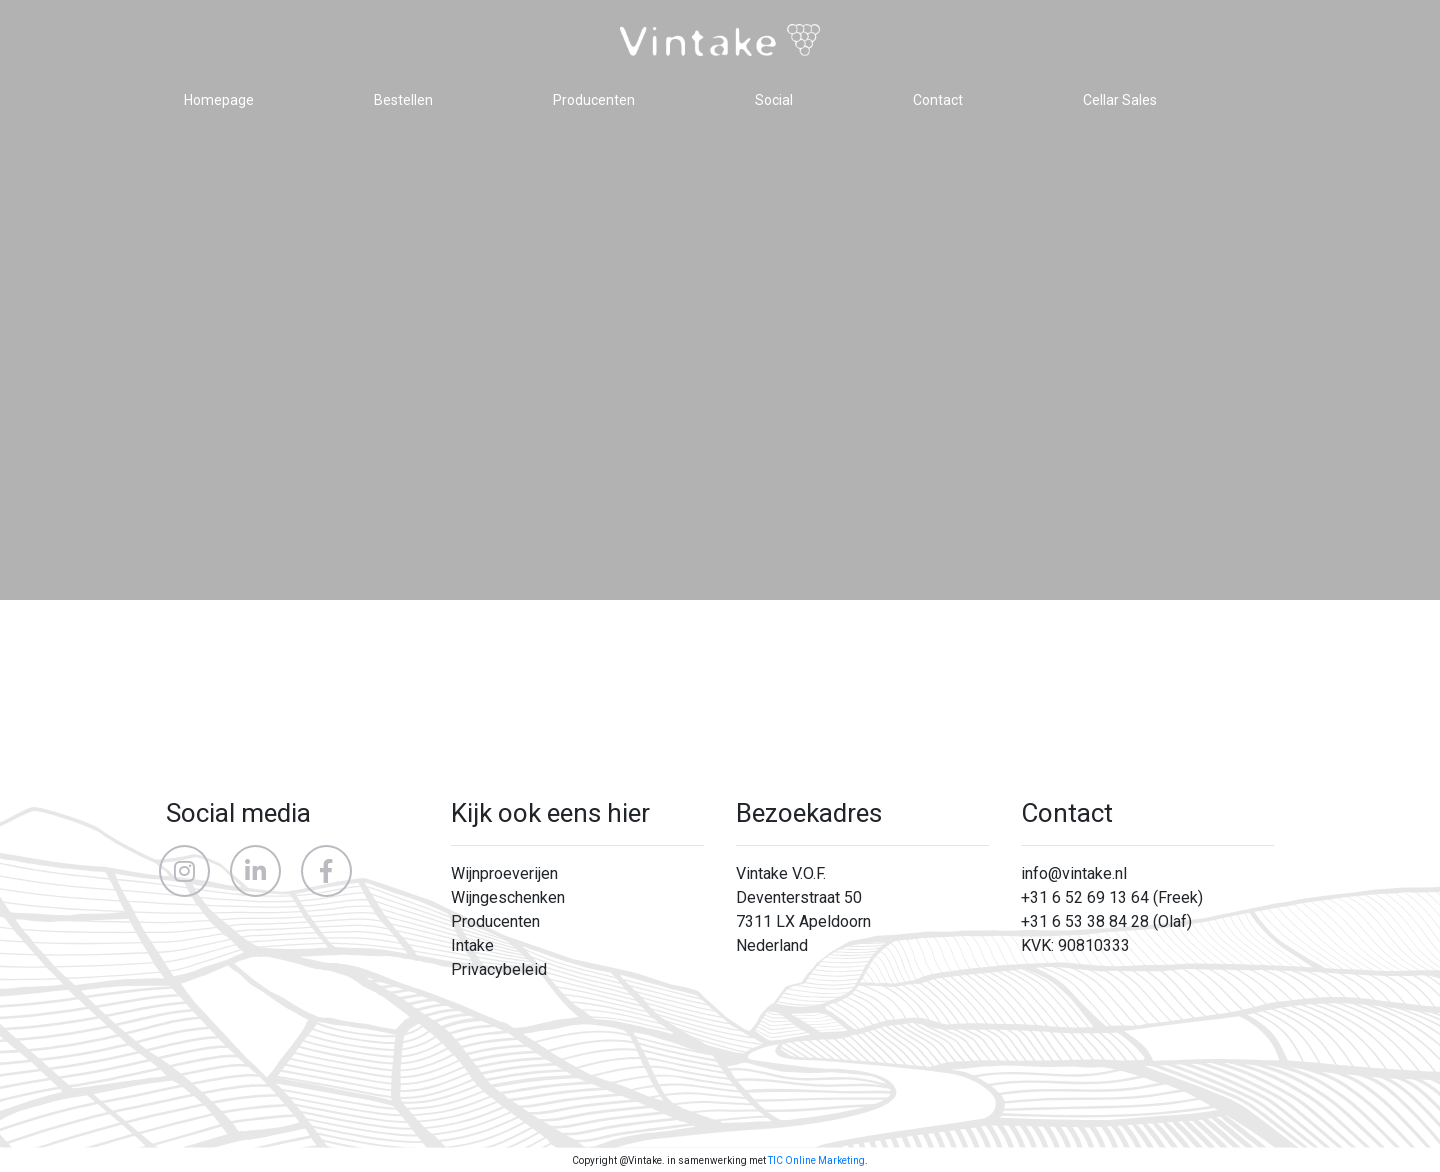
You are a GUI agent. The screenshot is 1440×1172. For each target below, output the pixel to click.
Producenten (594, 100)
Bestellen (403, 100)
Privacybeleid (499, 969)
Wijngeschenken (508, 897)
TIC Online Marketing (816, 1160)
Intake (472, 945)
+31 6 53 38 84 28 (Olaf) (1106, 921)
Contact (938, 100)
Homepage (219, 100)
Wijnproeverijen (504, 873)
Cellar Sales (1120, 100)
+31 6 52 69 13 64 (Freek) (1112, 897)
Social (774, 100)
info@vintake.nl (1074, 873)
